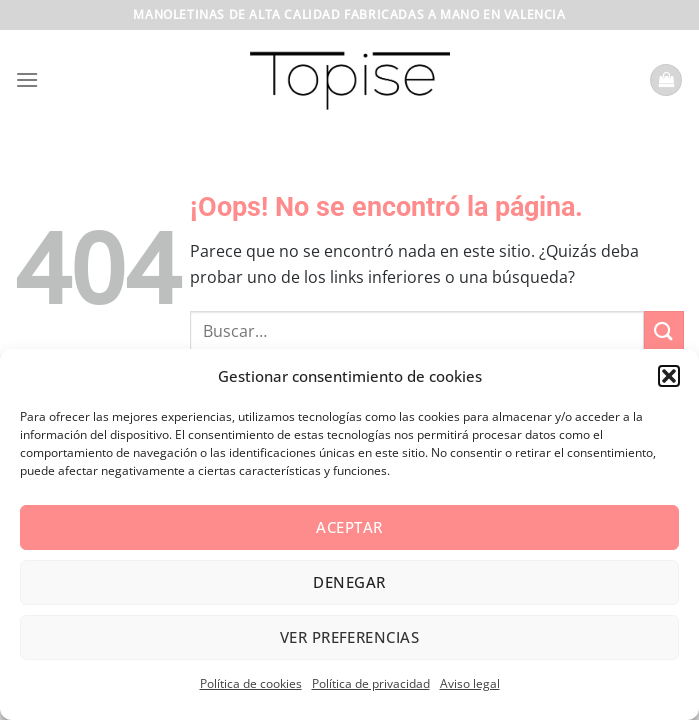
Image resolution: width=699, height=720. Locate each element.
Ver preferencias (349, 637)
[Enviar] (664, 330)
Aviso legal (470, 683)
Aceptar (349, 527)
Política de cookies (251, 683)
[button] (669, 376)
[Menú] (27, 79)
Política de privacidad (371, 683)
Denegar (349, 582)
